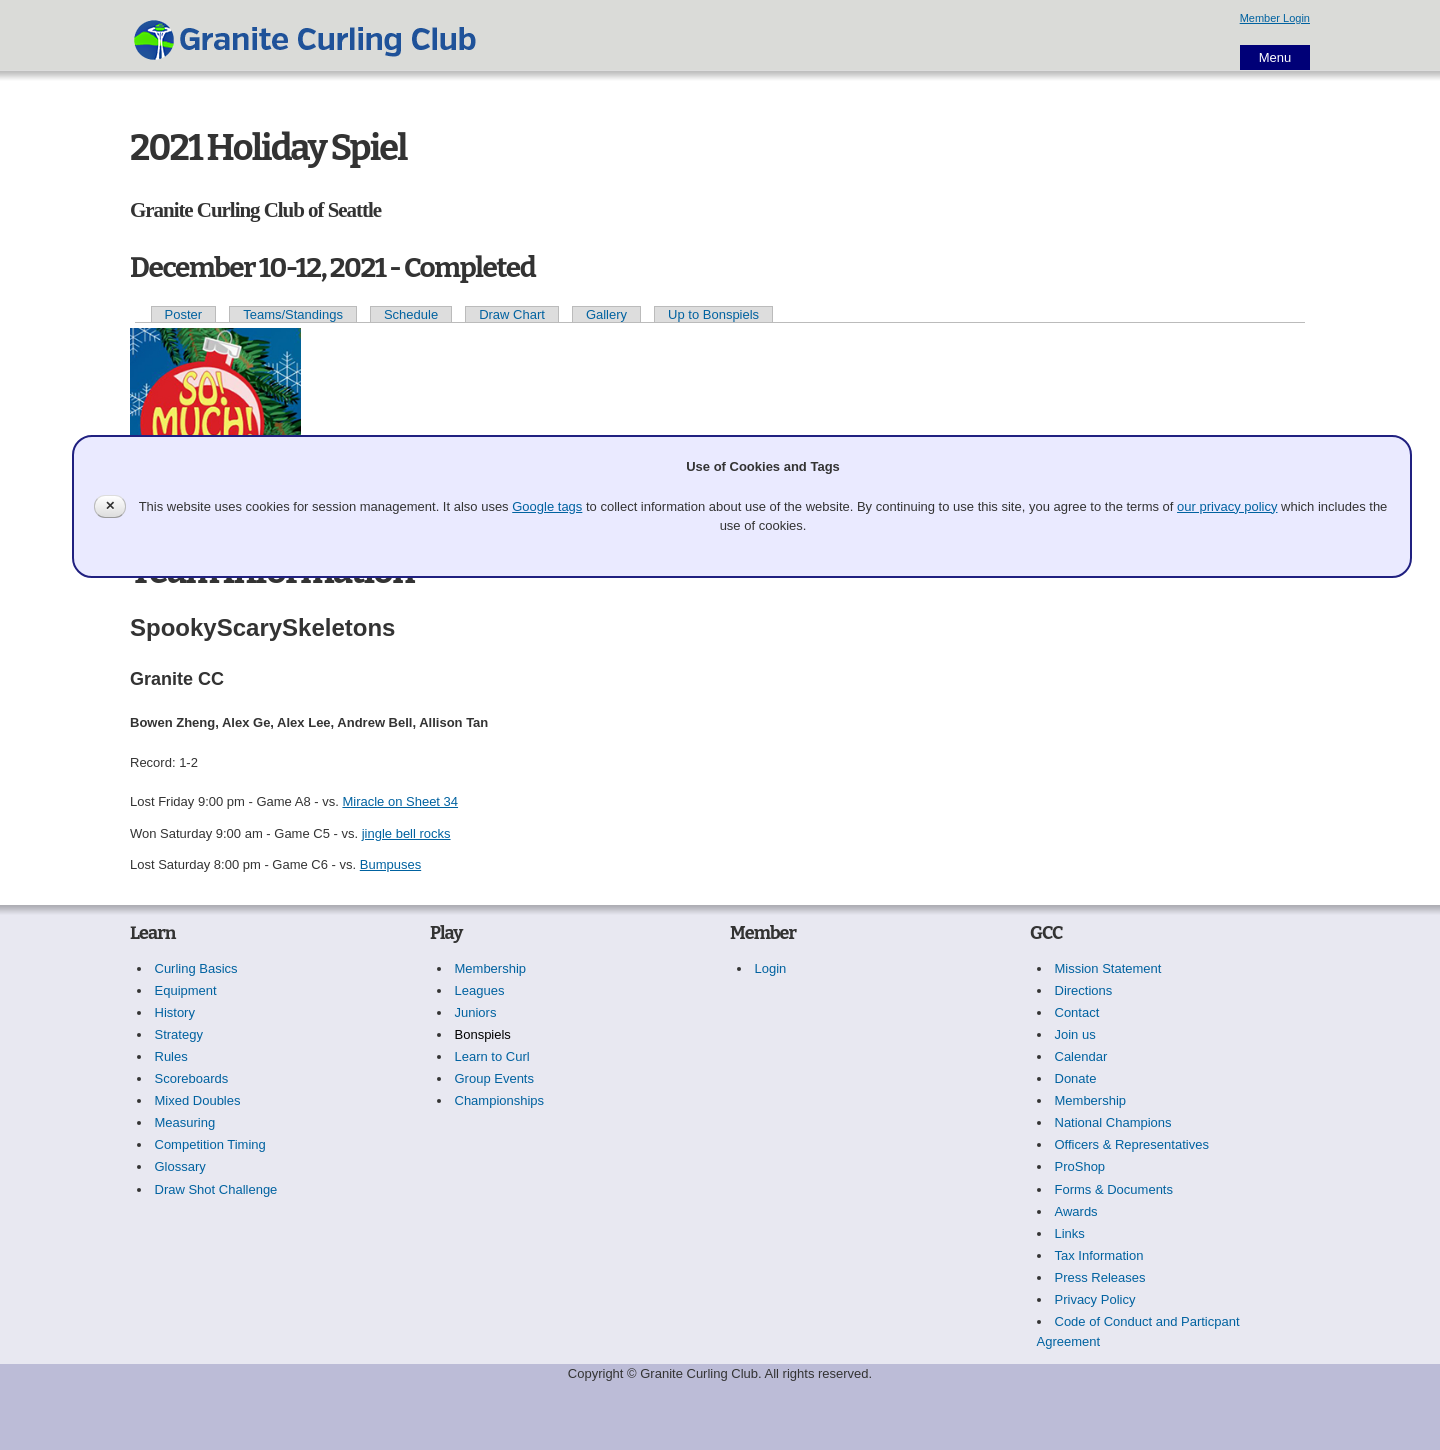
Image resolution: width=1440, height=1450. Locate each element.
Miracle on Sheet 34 (400, 801)
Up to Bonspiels (713, 314)
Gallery (606, 314)
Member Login (1275, 18)
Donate (1076, 1078)
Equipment (186, 990)
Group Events (495, 1078)
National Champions (1113, 1122)
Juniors (476, 1012)
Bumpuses (390, 864)
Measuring (185, 1122)
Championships (500, 1100)
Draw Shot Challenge (216, 1189)
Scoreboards (192, 1078)
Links (1070, 1233)
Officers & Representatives (1132, 1144)
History (175, 1012)
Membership (491, 968)
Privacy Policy (1095, 1299)
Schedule (411, 314)
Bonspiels (483, 1034)
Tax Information (1099, 1255)
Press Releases (1100, 1277)
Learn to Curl (492, 1056)
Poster (184, 314)
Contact (1077, 1012)
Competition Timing (210, 1144)
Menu (1275, 57)
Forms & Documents (1114, 1189)
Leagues (480, 990)
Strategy (179, 1034)
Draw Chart (512, 314)
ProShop (1080, 1166)
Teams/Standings (293, 314)
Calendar (1081, 1056)
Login (771, 968)
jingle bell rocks (406, 833)
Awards (1076, 1211)
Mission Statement (1108, 968)
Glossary (180, 1166)
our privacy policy (1227, 506)
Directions (1084, 990)
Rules (171, 1056)
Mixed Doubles (198, 1100)
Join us (1075, 1034)
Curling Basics (196, 968)
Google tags (547, 506)
